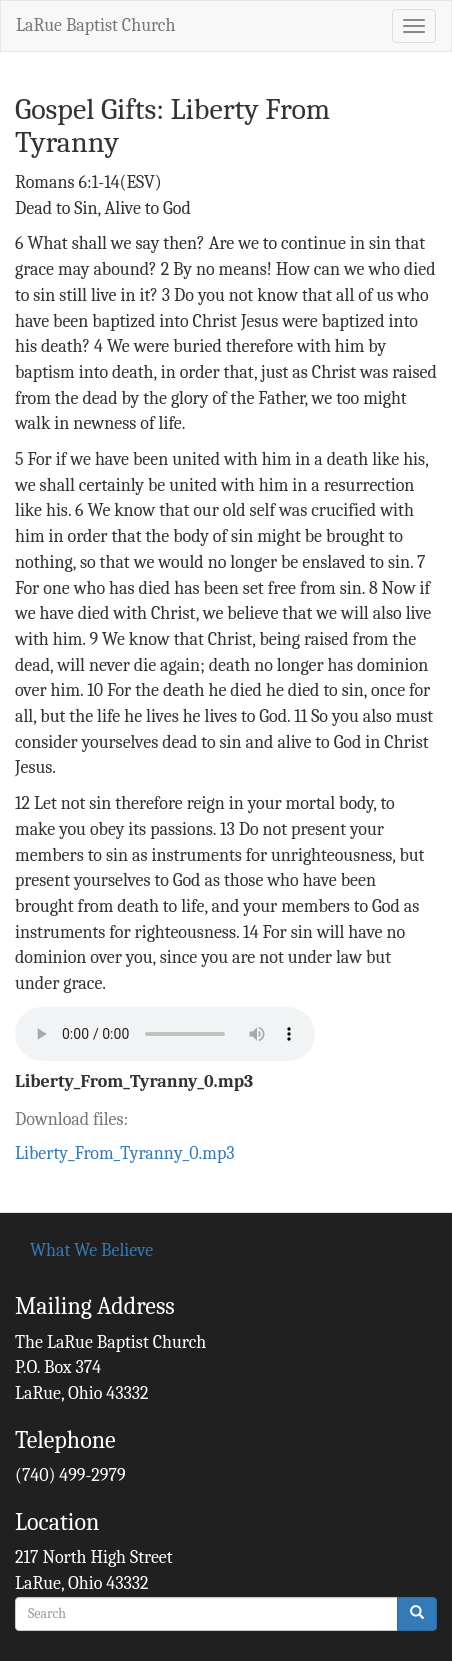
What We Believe (91, 1250)
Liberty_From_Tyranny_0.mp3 (134, 1081)
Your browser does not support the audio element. (165, 1034)
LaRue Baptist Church (95, 25)
